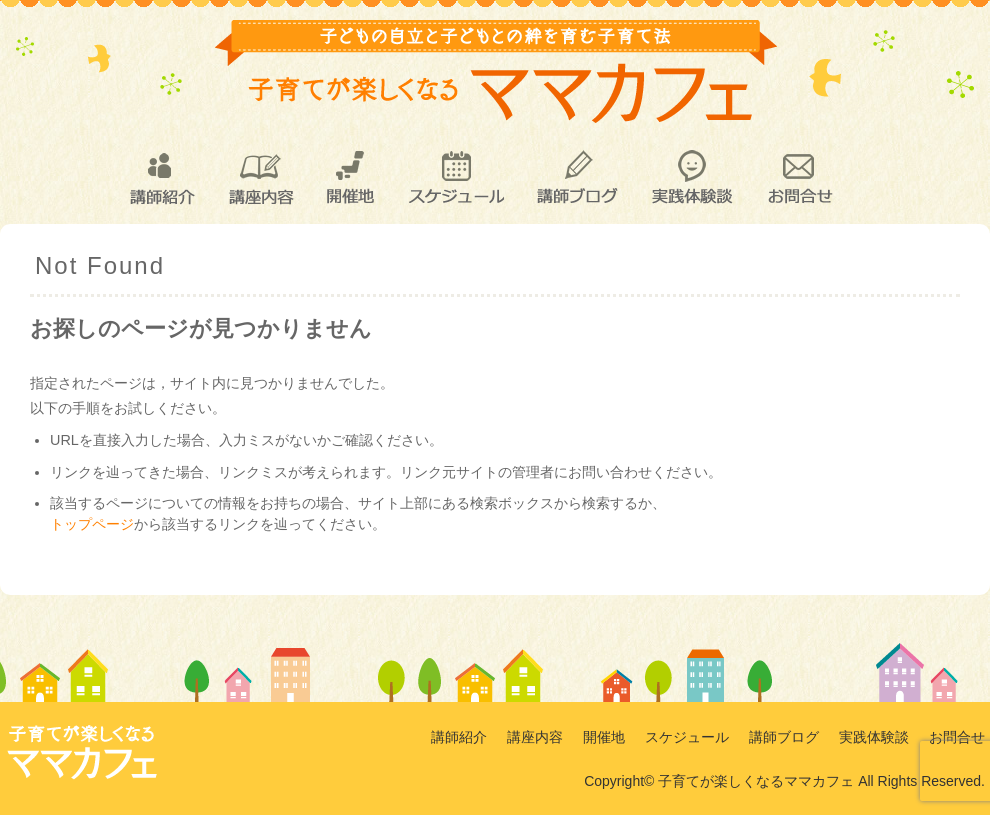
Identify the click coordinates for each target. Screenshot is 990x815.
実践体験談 (692, 178)
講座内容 (260, 178)
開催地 (350, 178)
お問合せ (799, 178)
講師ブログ (576, 178)
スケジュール (455, 178)
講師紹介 (161, 178)
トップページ (92, 524)
